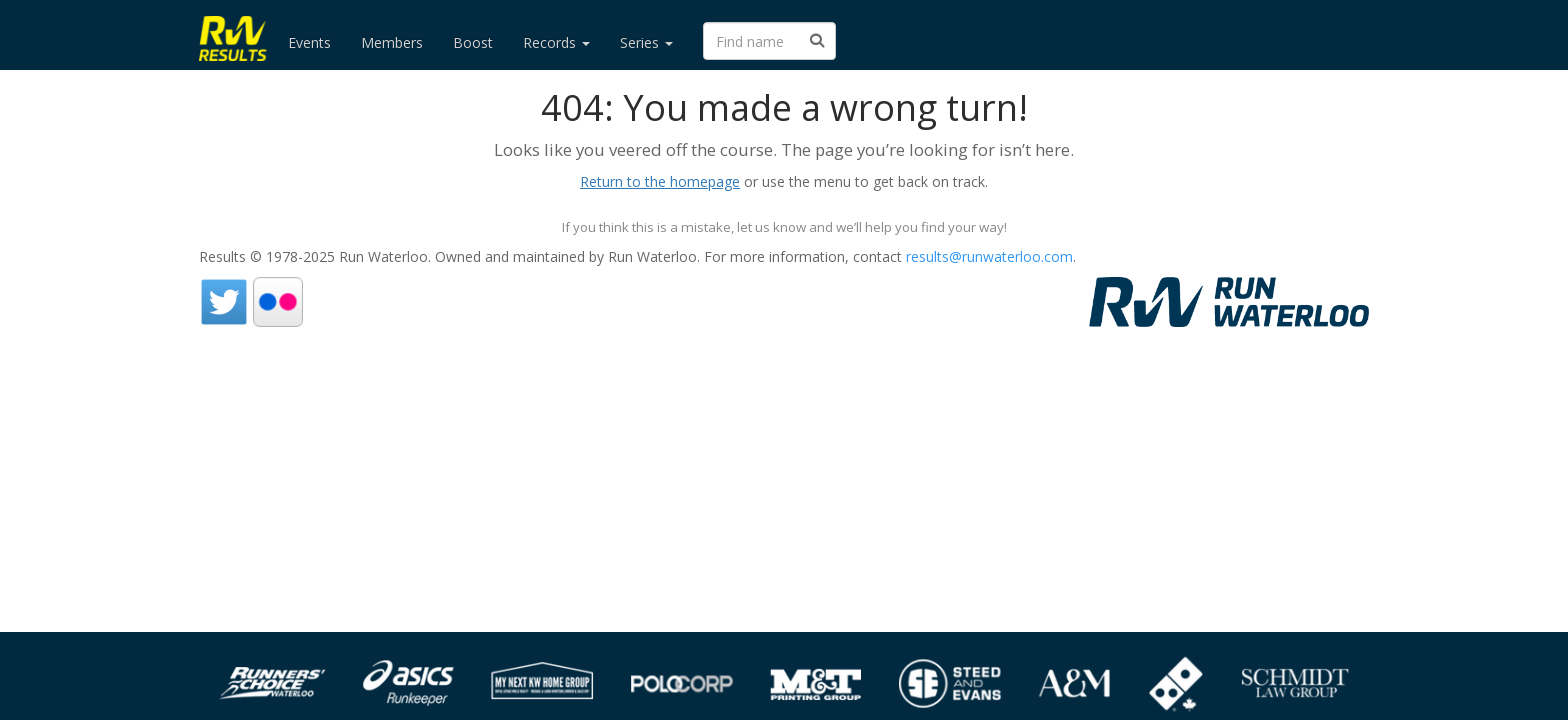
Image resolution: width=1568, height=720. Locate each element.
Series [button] (646, 42)
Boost (473, 42)
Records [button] (556, 42)
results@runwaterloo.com (989, 256)
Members (392, 42)
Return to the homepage (660, 181)
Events (309, 42)
